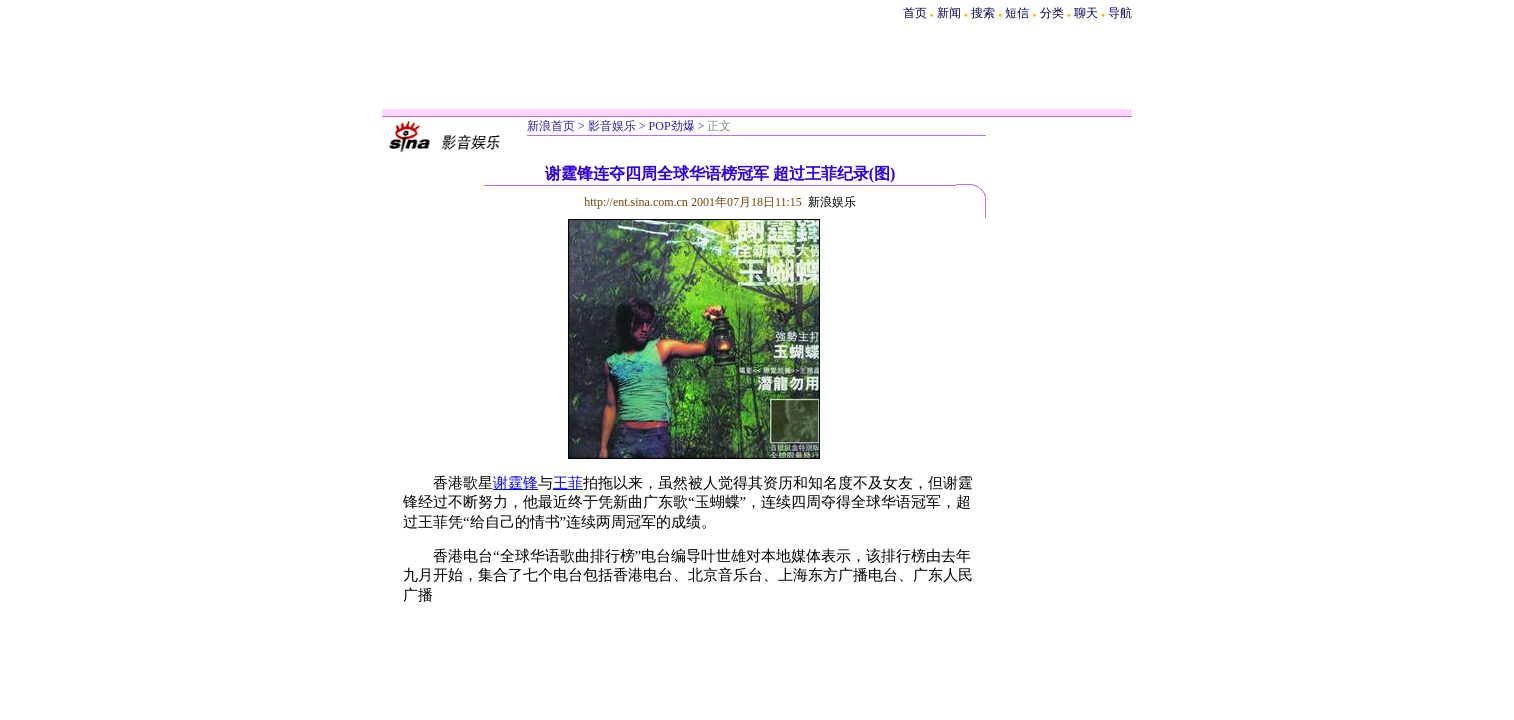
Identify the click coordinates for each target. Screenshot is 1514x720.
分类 (1052, 13)
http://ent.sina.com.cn (637, 202)
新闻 (949, 13)
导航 (1120, 13)
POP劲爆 (672, 126)
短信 (1017, 13)
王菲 (568, 483)
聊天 (1086, 13)
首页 (915, 13)
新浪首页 (551, 126)
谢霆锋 (515, 483)
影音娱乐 (612, 126)
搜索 (984, 13)
